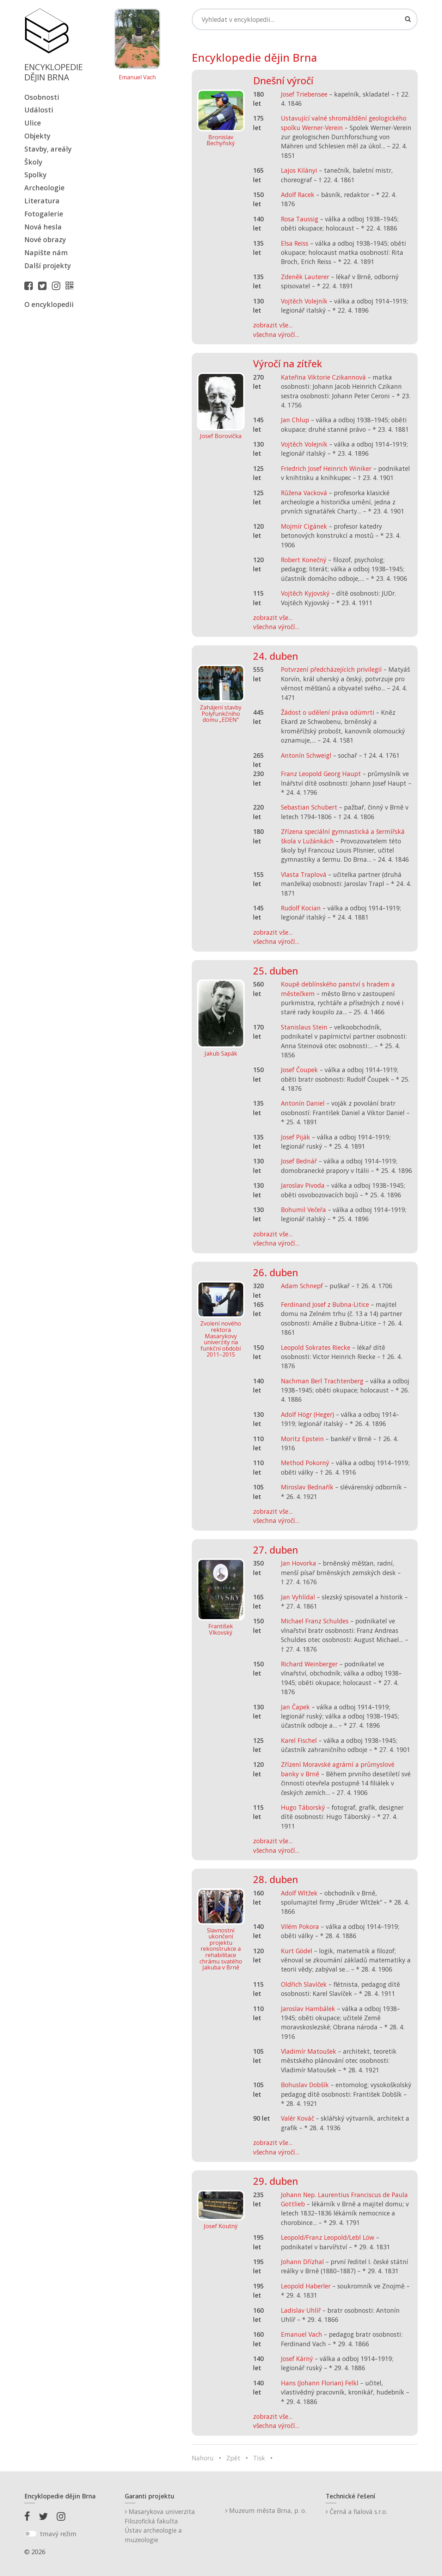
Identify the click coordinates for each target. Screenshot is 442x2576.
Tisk (259, 2458)
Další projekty (47, 265)
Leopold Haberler (306, 2286)
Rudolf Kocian (301, 908)
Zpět (233, 2458)
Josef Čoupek (299, 1069)
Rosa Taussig (299, 219)
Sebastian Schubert (309, 807)
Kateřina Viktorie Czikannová (323, 377)
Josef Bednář (299, 1161)
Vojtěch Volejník (304, 301)
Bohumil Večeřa (303, 1209)
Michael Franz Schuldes (315, 1621)
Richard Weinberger (309, 1664)
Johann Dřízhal (302, 2261)
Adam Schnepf (302, 1285)
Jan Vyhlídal (298, 1597)
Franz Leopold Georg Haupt (321, 773)
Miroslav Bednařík (307, 1487)
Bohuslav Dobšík (305, 2084)
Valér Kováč (297, 2118)
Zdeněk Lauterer (305, 276)
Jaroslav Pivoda (303, 1185)
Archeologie (44, 187)
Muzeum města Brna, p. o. (265, 2510)
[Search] (305, 19)
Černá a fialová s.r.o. (356, 2511)
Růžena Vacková (304, 492)
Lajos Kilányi (299, 170)
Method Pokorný (305, 1462)
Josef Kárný (297, 2358)
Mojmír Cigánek (304, 526)
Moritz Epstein (302, 1438)
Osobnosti (41, 97)
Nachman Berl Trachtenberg (322, 1381)
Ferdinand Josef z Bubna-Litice (325, 1304)
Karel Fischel (299, 1740)
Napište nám (46, 252)
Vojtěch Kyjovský (305, 593)
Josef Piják (295, 1137)
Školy (33, 162)
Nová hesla (43, 227)
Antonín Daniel (303, 1103)
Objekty (37, 136)
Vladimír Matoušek (308, 2051)
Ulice (32, 123)
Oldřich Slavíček (304, 1984)
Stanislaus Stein (304, 1027)
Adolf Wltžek (299, 1893)
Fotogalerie (43, 214)
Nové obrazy (45, 239)
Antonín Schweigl (306, 755)
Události (38, 110)
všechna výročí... (276, 334)
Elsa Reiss (294, 243)
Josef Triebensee (304, 94)
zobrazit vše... (273, 325)
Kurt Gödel (296, 1951)
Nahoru (203, 2458)
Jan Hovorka (298, 1563)
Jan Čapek (295, 1707)
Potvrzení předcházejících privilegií (331, 669)
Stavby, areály (48, 149)
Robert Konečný (303, 559)
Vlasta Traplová (303, 874)
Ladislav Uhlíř (301, 2310)
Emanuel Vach (137, 77)
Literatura (42, 200)
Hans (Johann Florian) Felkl (319, 2383)
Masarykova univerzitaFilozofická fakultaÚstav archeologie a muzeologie (160, 2525)
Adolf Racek (297, 194)
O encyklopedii (49, 304)
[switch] (30, 2534)
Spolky (35, 174)
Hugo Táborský (303, 1807)
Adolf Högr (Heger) (307, 1414)
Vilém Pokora (300, 1926)
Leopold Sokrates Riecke (315, 1347)
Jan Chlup (295, 420)
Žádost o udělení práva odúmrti (327, 712)
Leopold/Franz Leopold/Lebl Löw (327, 2237)
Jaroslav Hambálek (308, 2008)
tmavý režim (58, 2533)
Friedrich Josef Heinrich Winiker (326, 468)
